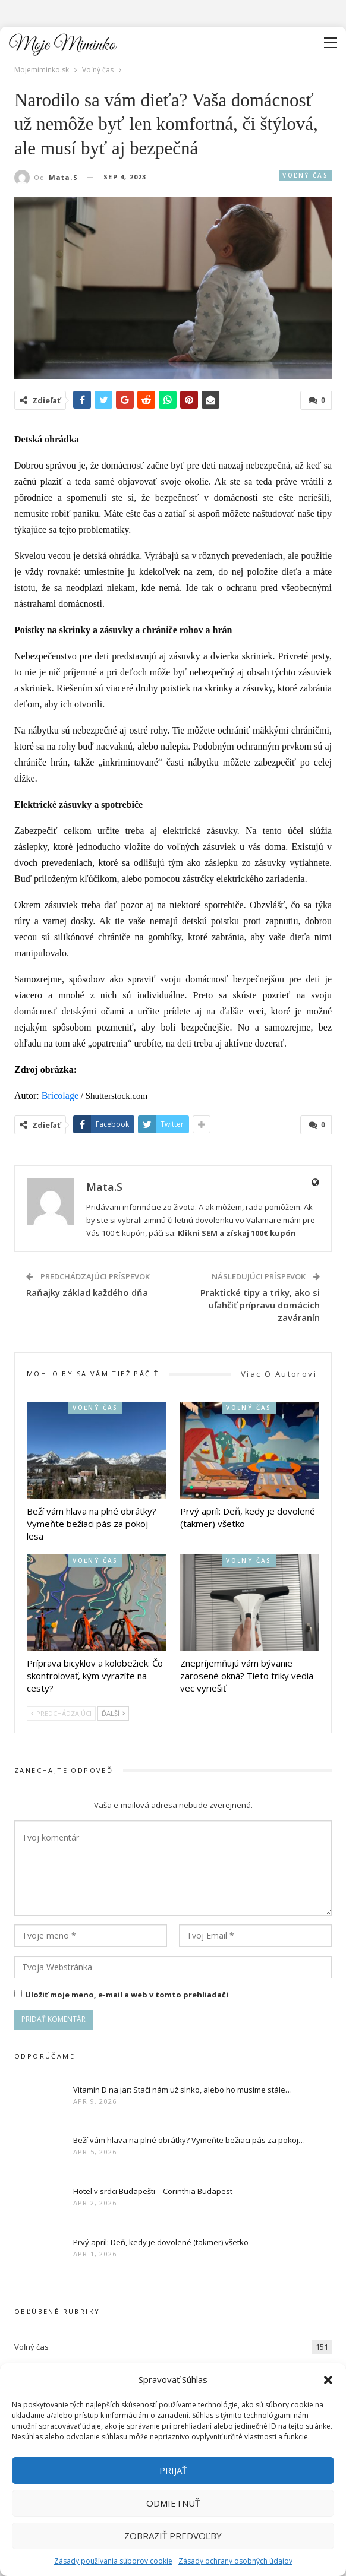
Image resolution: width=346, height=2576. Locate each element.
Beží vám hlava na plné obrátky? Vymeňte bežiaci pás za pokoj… (189, 2140)
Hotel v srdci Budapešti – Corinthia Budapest (152, 2191)
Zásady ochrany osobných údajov (235, 2561)
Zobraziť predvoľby (173, 2536)
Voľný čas (305, 175)
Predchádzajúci (61, 1713)
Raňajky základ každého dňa (87, 1292)
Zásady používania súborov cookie (113, 2561)
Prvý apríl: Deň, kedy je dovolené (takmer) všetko (161, 2242)
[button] (328, 2380)
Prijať (173, 2470)
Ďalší (113, 1713)
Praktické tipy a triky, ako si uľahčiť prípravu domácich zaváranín (260, 1305)
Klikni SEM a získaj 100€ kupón (237, 1233)
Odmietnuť (173, 2503)
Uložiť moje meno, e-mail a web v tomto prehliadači (126, 1994)
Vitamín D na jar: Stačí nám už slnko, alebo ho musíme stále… (182, 2089)
